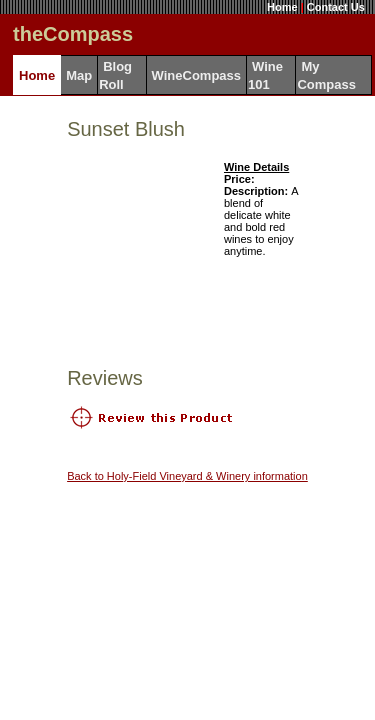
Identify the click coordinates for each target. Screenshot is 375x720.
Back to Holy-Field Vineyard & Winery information (187, 476)
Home (282, 7)
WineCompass (196, 75)
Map (79, 75)
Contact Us (336, 7)
